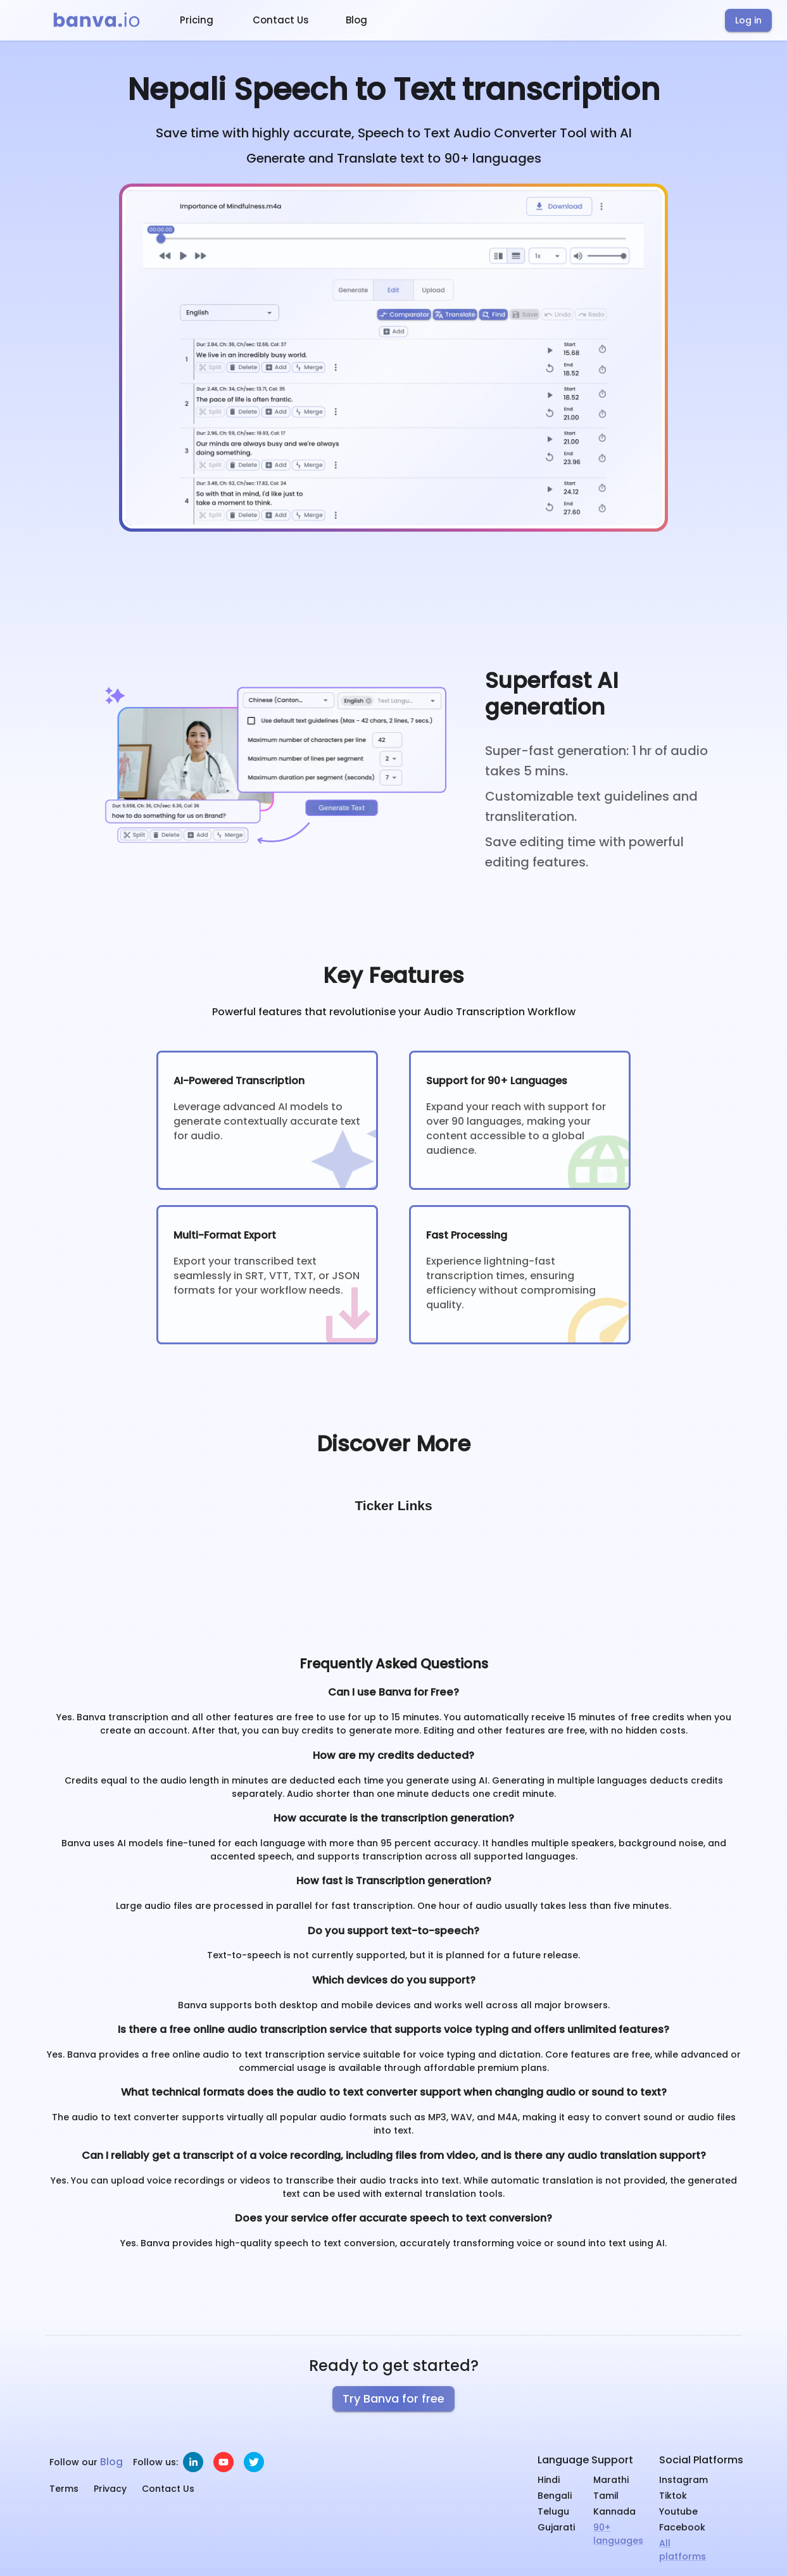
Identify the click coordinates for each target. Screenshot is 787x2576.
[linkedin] (193, 2462)
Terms (64, 2488)
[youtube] (223, 2462)
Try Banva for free (393, 2398)
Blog (356, 20)
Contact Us (281, 20)
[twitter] (254, 2462)
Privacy (110, 2488)
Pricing (196, 20)
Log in (748, 20)
